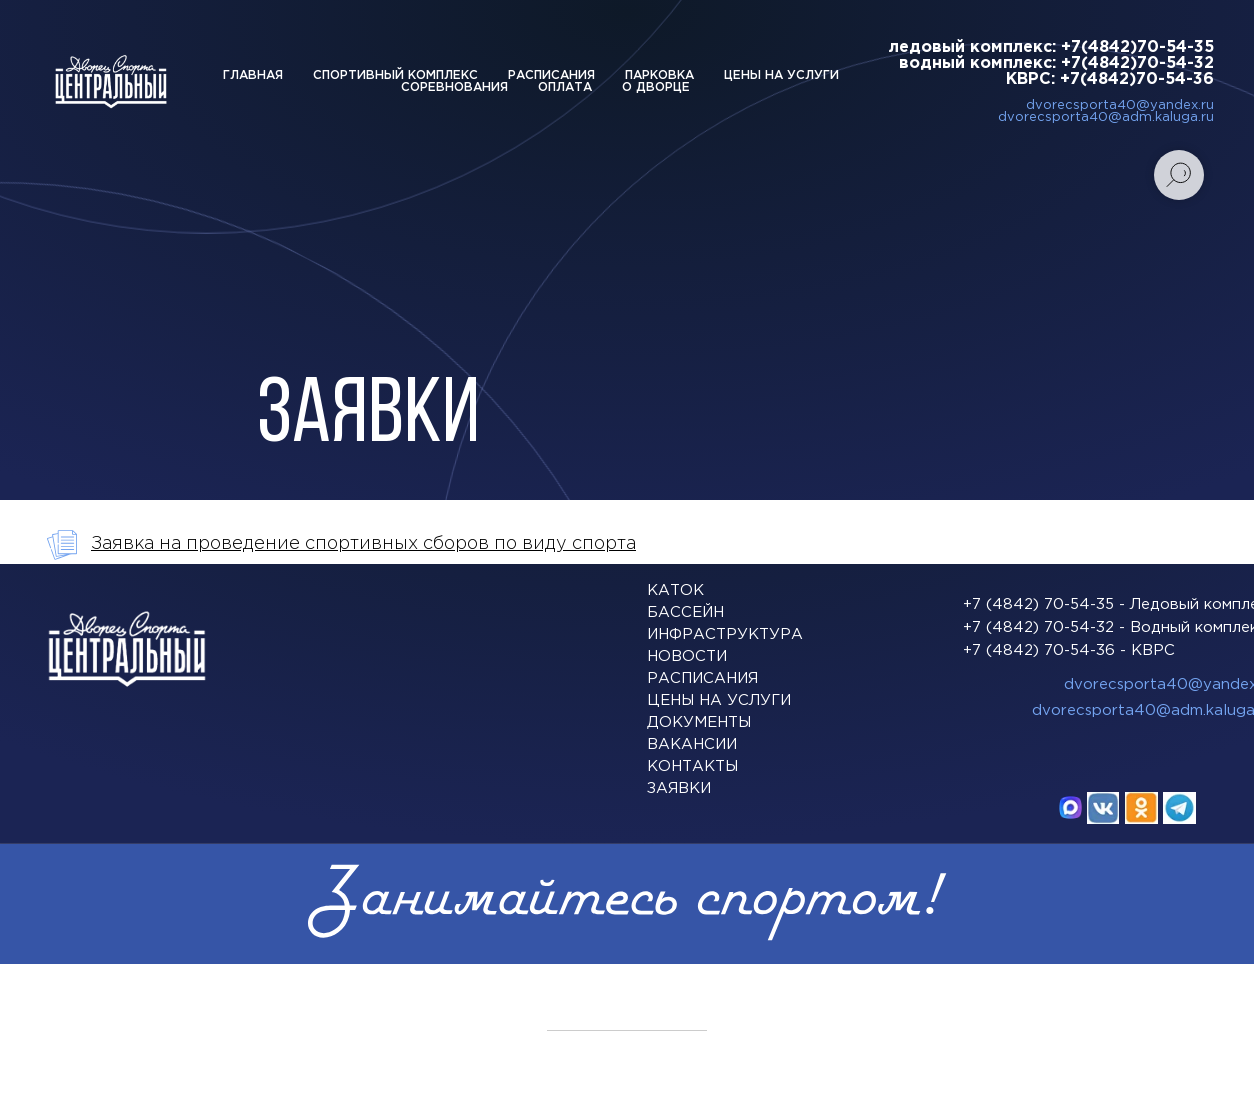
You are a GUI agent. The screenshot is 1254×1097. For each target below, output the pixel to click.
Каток (675, 590)
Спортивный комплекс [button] (395, 75)
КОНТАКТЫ (692, 766)
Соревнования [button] (454, 87)
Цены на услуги (781, 75)
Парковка (659, 75)
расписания (702, 678)
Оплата (565, 87)
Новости (687, 656)
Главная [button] (253, 75)
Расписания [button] (551, 75)
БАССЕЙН (685, 612)
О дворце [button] (656, 87)
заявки (679, 788)
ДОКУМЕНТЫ (699, 722)
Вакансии (692, 744)
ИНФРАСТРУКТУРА (725, 634)
